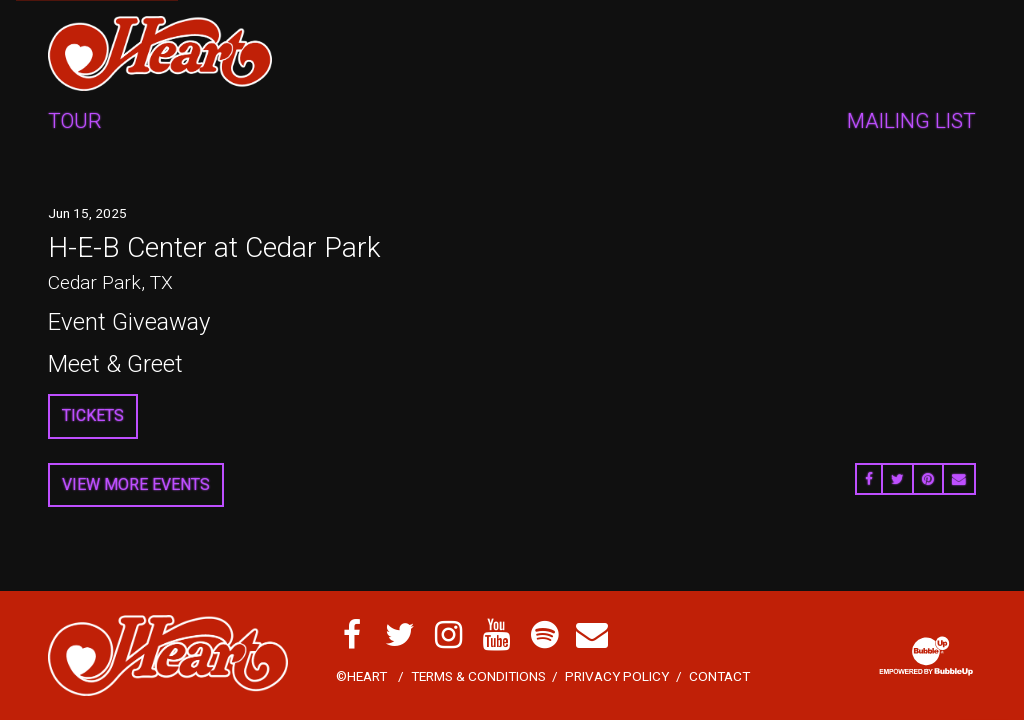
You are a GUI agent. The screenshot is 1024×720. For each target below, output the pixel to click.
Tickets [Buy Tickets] (93, 415)
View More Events (136, 484)
